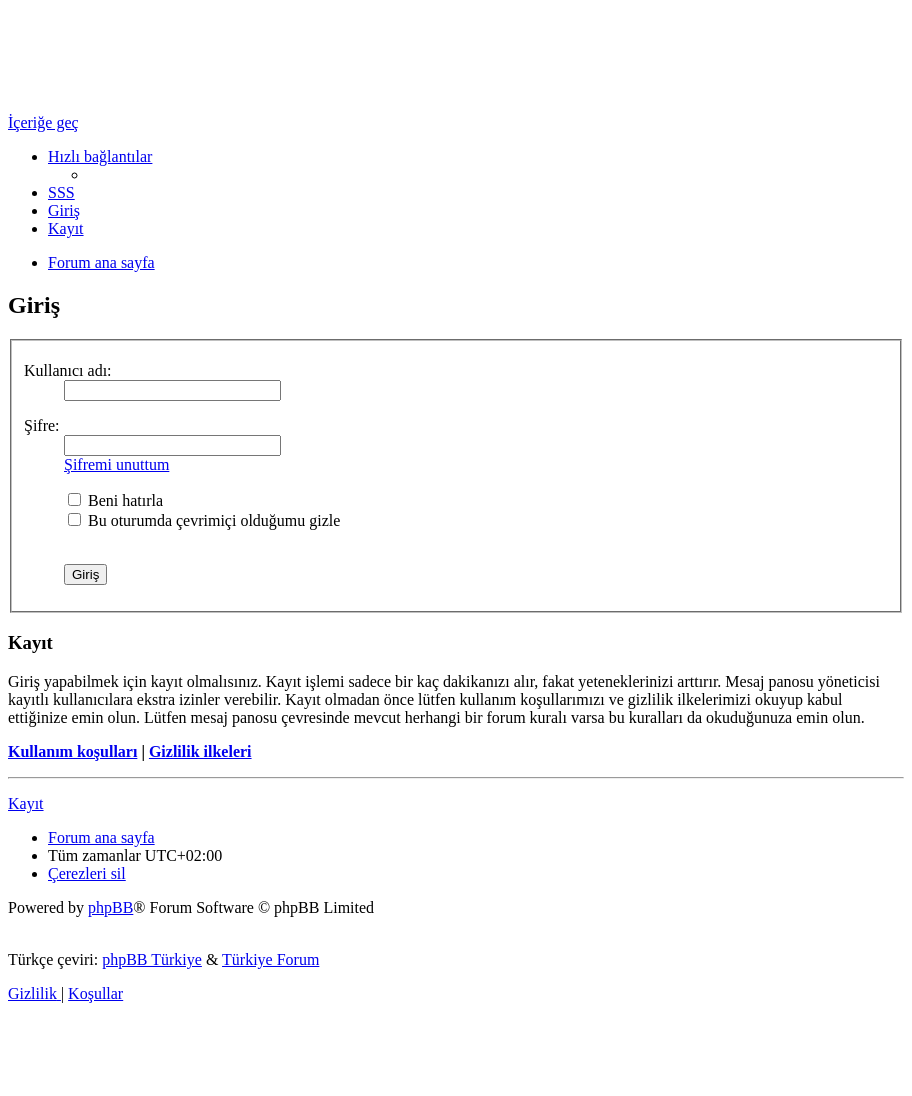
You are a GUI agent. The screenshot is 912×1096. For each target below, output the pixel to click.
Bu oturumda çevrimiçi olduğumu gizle (204, 520)
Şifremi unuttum (116, 464)
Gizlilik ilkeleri (200, 751)
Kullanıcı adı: (68, 370)
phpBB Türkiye (152, 959)
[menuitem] (61, 192)
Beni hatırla (115, 500)
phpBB (110, 907)
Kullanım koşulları (72, 751)
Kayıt (26, 803)
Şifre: (42, 425)
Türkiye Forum (270, 959)
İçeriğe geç (43, 122)
